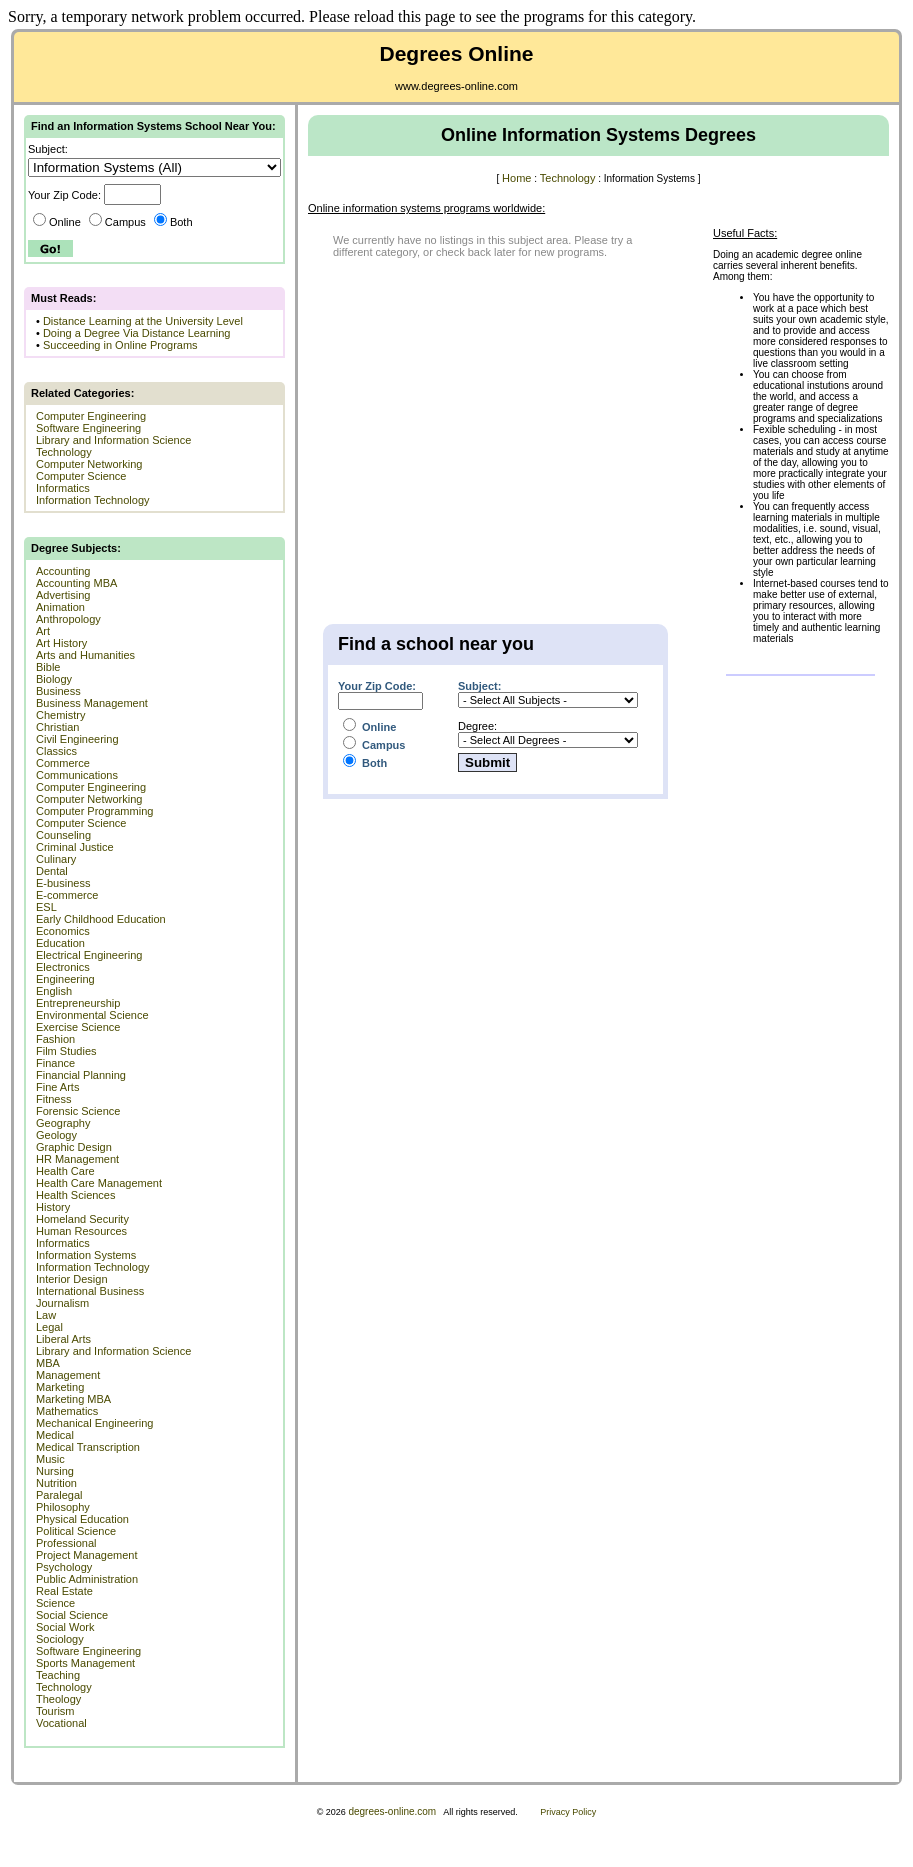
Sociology (60, 1639)
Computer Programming (94, 811)
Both (173, 222)
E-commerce (67, 895)
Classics (56, 751)
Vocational (61, 1723)
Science (55, 1603)
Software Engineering (88, 428)
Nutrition (56, 1483)
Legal (49, 1327)
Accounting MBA (76, 583)
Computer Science (81, 476)
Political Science (76, 1531)
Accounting (63, 571)
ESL (46, 907)
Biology (54, 679)
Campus (117, 222)
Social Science (72, 1615)
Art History (61, 643)
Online (57, 222)
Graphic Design (74, 1147)
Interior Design (72, 1279)
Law (46, 1315)
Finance (55, 1063)
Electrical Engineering (89, 955)
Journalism (62, 1303)
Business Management (92, 703)
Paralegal (59, 1495)
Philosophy (63, 1507)
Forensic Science (78, 1111)
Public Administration (87, 1579)
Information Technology (93, 500)
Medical (55, 1435)
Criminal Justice (75, 847)
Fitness (53, 1099)
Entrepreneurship (78, 1003)
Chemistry (61, 715)
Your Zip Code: (377, 686)
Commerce (63, 763)
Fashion (55, 1039)
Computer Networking (89, 464)
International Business (90, 1291)
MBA (48, 1363)
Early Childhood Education (101, 919)
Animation (60, 607)
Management (68, 1375)
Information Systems (86, 1255)
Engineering (65, 979)
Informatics (63, 488)
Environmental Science (92, 1015)
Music (50, 1459)
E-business (63, 883)
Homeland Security (82, 1219)
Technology (64, 452)
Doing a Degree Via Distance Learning (137, 333)
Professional (66, 1543)
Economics (63, 931)
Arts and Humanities (85, 655)
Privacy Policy (568, 1812)
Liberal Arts (63, 1339)
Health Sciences (76, 1195)
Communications (77, 775)
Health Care (65, 1171)
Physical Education (82, 1519)
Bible (48, 667)
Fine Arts (57, 1087)
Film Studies (66, 1051)
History (53, 1207)
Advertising (63, 595)
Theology (58, 1699)
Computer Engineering (91, 416)
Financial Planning (81, 1075)
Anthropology (68, 619)
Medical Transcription (88, 1447)
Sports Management (85, 1663)
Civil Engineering (77, 739)
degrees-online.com (392, 1811)
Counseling (63, 835)
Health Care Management (99, 1183)
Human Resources (81, 1231)
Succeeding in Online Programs (120, 345)
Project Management (87, 1555)
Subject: (479, 686)
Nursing (55, 1471)
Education (60, 943)
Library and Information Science (113, 440)
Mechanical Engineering (94, 1423)
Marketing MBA (73, 1399)
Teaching (58, 1675)
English (54, 991)
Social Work (65, 1627)
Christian (57, 727)
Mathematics (67, 1411)
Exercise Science (78, 1027)
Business (58, 691)
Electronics (63, 967)
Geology (56, 1135)
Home (516, 178)
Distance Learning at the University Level (143, 321)
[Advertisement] (473, 423)
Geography (63, 1123)
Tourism (55, 1711)
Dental (52, 871)
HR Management (77, 1159)
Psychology (64, 1567)
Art (43, 631)
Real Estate (64, 1591)
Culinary (56, 859)
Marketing (60, 1387)
